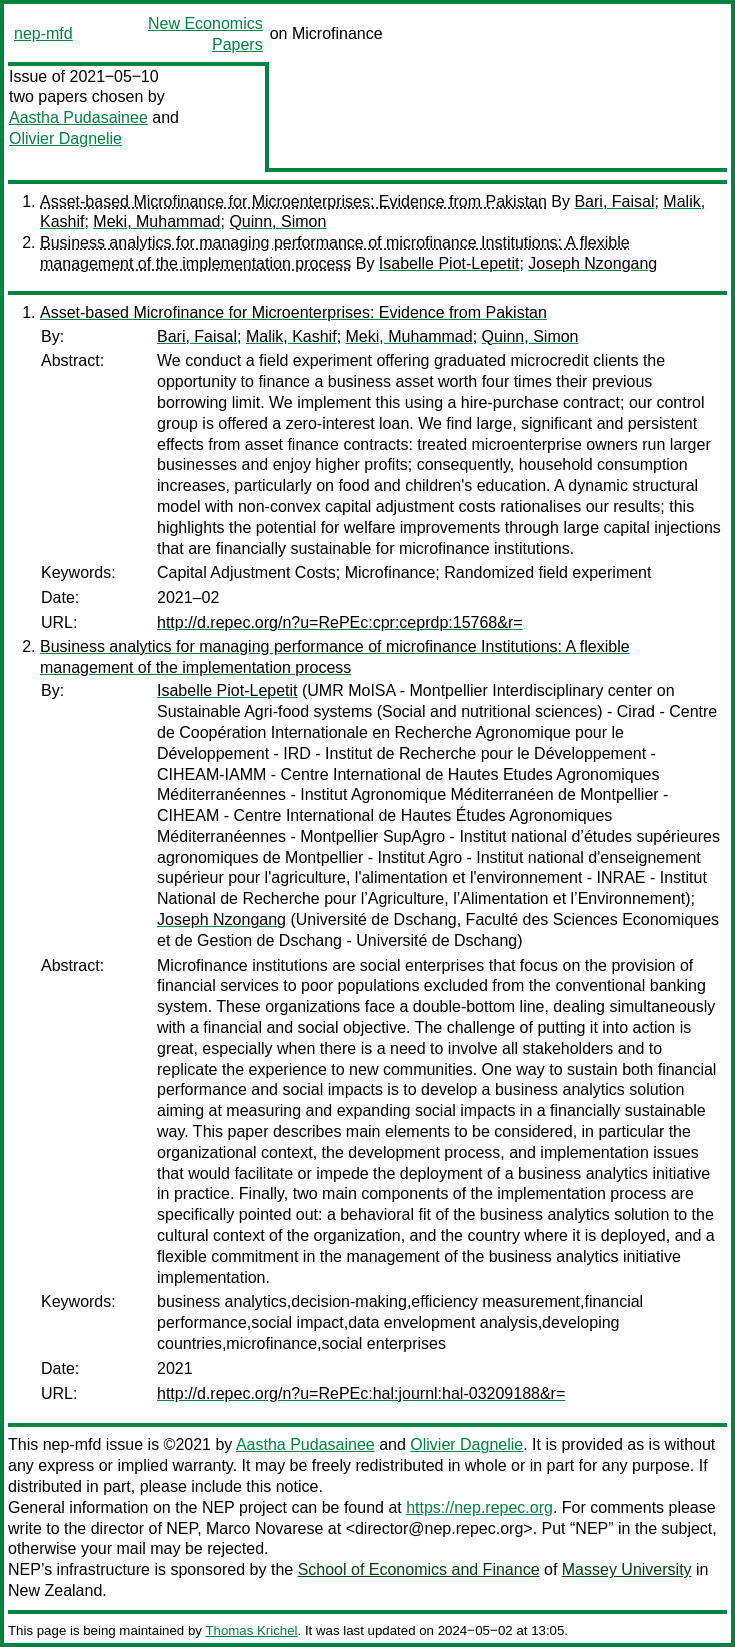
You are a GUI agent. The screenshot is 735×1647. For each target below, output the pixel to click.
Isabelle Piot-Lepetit (449, 263)
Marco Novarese (264, 1528)
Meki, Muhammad (156, 221)
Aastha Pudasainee (78, 117)
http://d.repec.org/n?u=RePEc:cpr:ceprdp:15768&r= (340, 622)
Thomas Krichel (251, 1630)
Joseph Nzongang (592, 263)
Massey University (627, 1569)
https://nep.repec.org (479, 1507)
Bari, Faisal (614, 201)
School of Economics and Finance (419, 1569)
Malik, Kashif (291, 336)
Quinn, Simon (277, 221)
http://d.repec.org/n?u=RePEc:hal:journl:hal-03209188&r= (361, 1393)
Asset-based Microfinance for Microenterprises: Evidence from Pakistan (293, 201)
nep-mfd (43, 33)
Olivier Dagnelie (65, 138)
